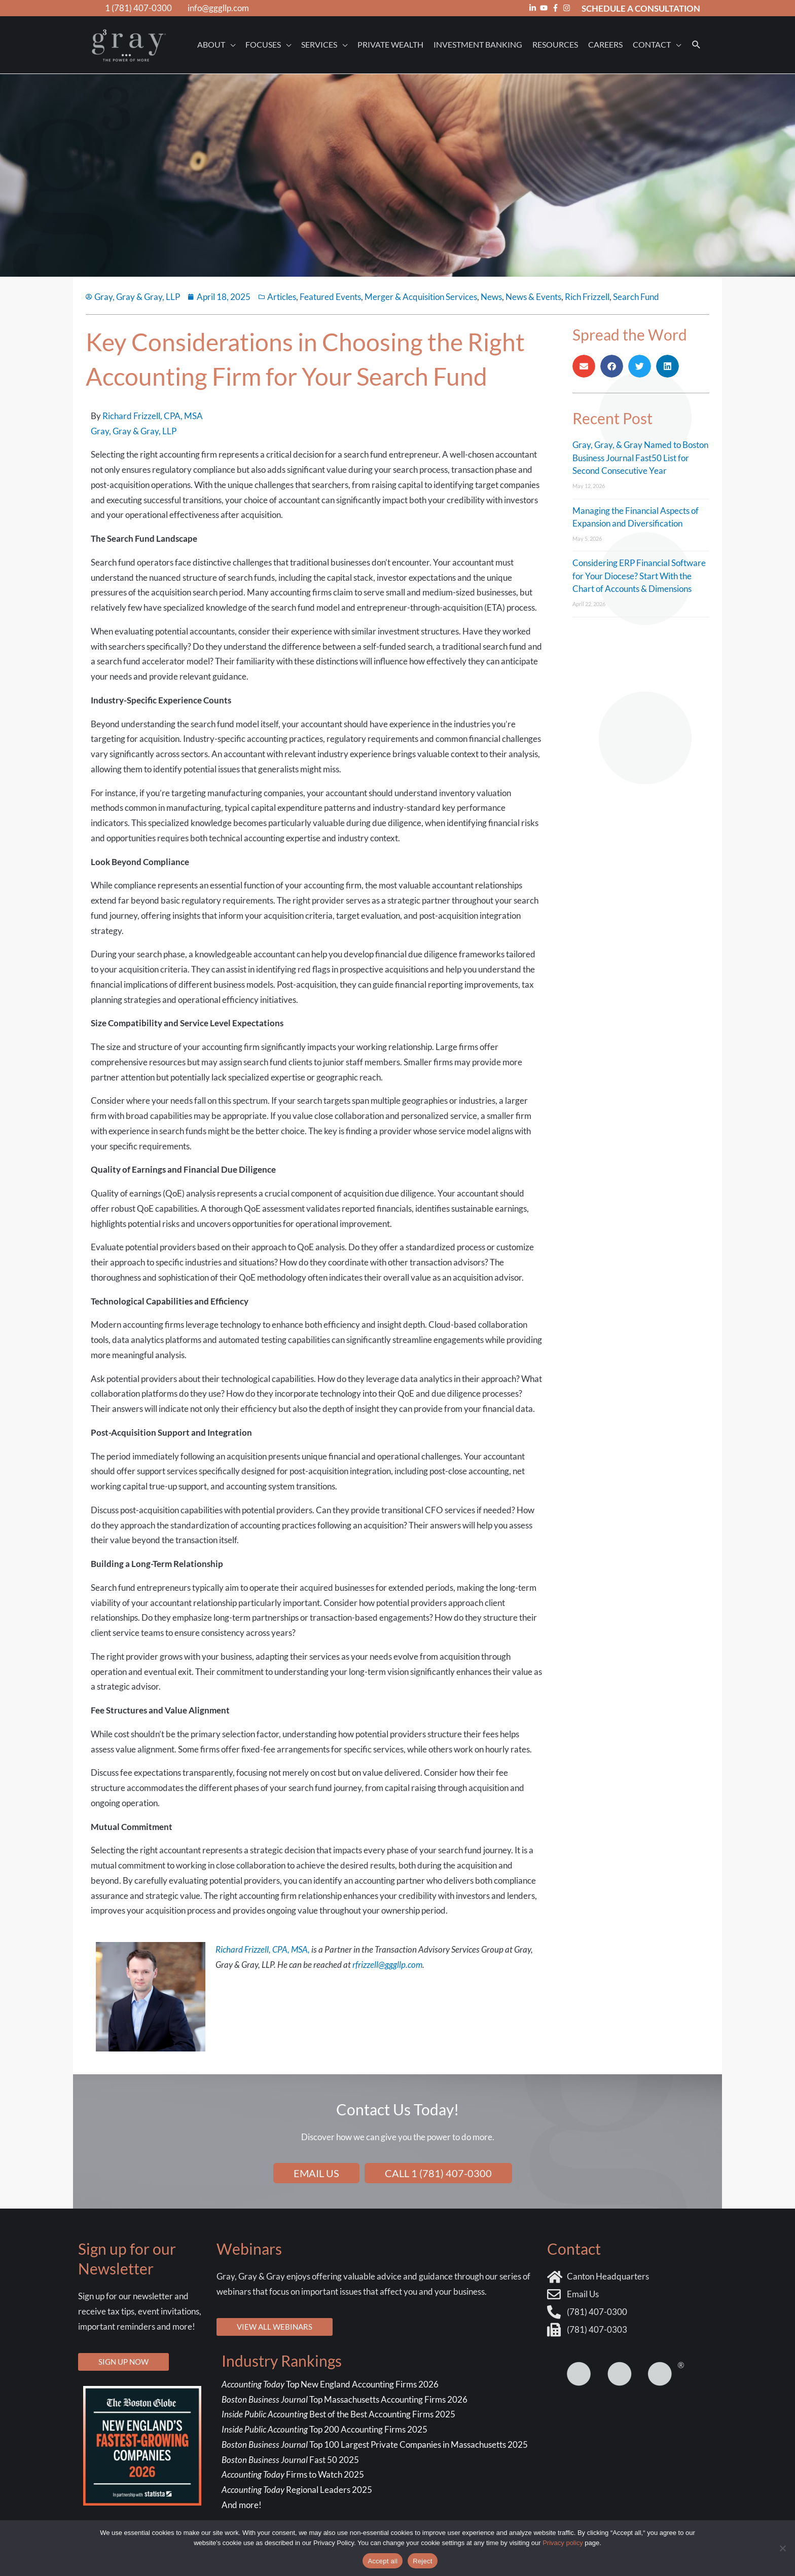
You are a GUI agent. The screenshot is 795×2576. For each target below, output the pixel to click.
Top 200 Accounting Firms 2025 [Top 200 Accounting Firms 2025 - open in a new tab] (324, 2429)
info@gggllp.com (218, 8)
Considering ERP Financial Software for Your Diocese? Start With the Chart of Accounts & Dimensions (639, 575)
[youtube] (545, 8)
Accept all (382, 2561)
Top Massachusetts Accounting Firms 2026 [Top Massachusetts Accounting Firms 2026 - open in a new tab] (345, 2399)
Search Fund (636, 296)
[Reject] (782, 2548)
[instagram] (568, 8)
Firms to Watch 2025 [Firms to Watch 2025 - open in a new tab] (293, 2474)
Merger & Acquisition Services (421, 296)
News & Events (533, 296)
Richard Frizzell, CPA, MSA (152, 415)
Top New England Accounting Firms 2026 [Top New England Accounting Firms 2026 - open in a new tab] (331, 2384)
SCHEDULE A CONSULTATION (641, 8)
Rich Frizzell (587, 296)
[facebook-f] (557, 8)
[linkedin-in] (534, 8)
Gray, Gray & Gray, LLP (133, 431)
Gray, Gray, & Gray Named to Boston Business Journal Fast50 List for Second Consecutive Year (640, 457)
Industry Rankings (282, 2360)
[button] (696, 45)
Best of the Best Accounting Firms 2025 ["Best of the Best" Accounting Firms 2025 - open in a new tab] (338, 2414)
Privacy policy (563, 2543)
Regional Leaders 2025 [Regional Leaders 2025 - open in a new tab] (297, 2489)
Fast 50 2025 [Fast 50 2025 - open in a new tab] (290, 2459)
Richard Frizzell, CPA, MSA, (262, 1949)
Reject (422, 2561)
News (491, 296)
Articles (281, 296)
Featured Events (330, 296)
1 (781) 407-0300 (138, 8)
